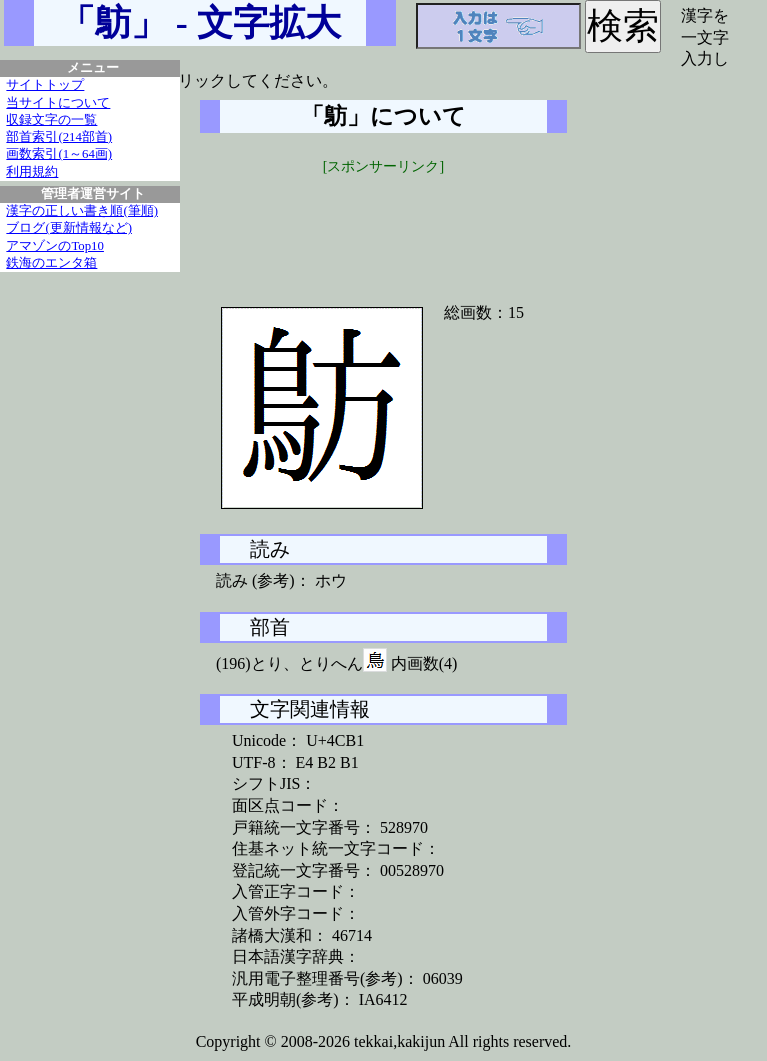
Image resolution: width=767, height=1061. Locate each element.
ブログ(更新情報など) (69, 228)
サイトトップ (45, 85)
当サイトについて (58, 103)
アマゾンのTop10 (55, 246)
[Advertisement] (384, 227)
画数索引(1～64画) (59, 154)
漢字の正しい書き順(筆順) (82, 211)
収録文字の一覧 (51, 120)
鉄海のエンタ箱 (51, 263)
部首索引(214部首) (59, 137)
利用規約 (32, 172)
